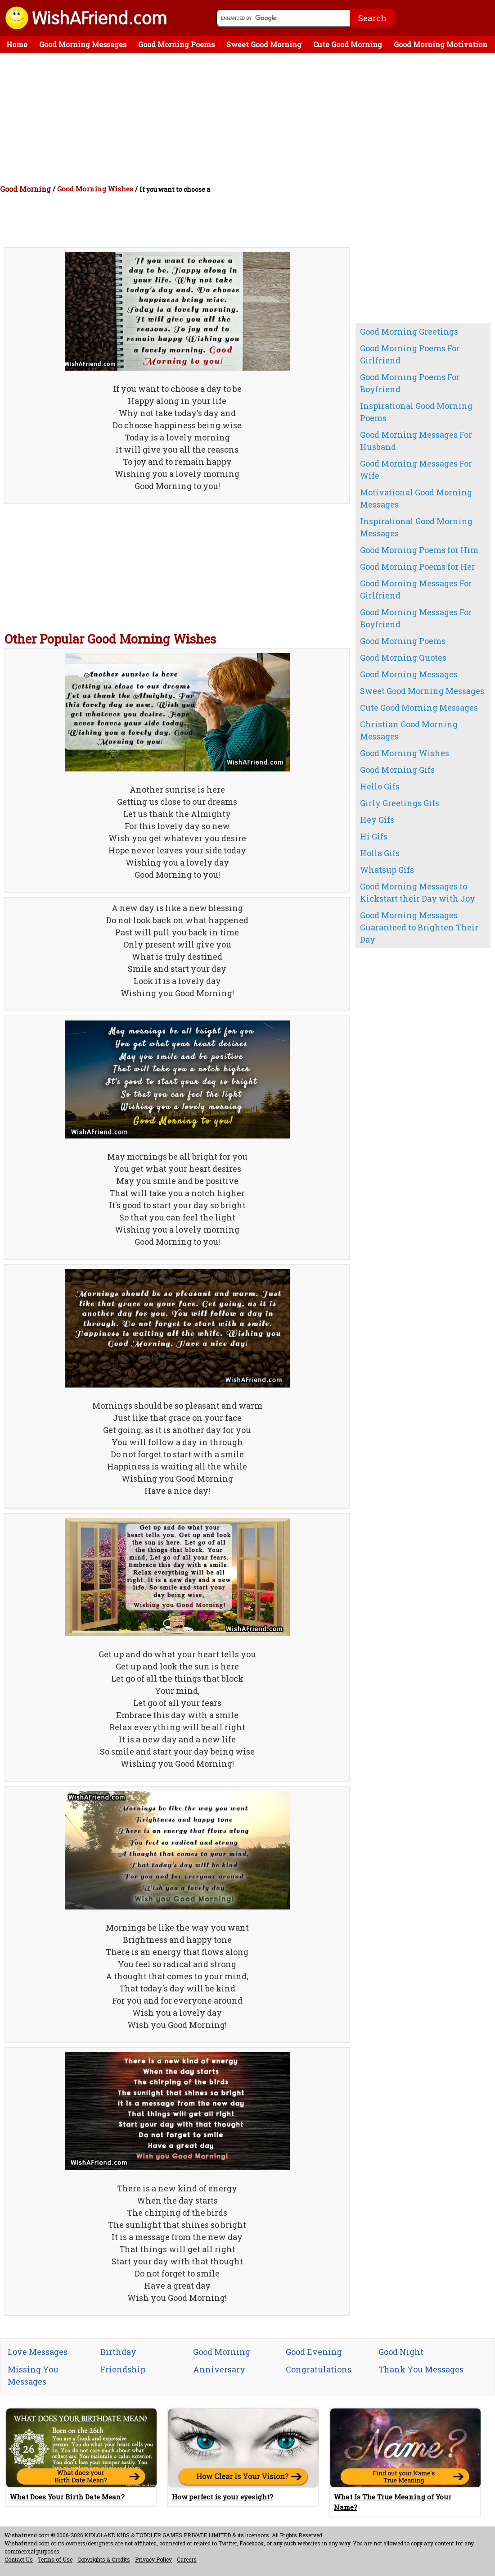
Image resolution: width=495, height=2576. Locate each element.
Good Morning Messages (82, 44)
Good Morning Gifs (397, 769)
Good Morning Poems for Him (419, 549)
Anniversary (219, 2369)
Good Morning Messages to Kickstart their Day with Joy (417, 892)
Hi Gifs (373, 836)
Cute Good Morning (347, 44)
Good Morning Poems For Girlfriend (410, 354)
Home (16, 44)
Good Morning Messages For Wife (416, 469)
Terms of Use (55, 2559)
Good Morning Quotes (403, 657)
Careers (187, 2559)
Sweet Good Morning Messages (422, 690)
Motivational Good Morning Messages (416, 498)
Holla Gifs (380, 853)
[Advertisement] (249, 121)
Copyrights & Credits (103, 2559)
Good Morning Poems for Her (417, 566)
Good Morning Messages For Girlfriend (416, 589)
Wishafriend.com (27, 2535)
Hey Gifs (377, 819)
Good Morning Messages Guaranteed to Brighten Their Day (419, 927)
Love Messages (38, 2351)
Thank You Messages (421, 2369)
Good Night (400, 2351)
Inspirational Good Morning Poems (416, 411)
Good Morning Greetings (409, 331)
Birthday (118, 2351)
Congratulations (318, 2369)
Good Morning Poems (176, 44)
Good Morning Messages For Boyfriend (416, 618)
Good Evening (314, 2351)
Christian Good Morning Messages (409, 730)
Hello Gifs (380, 786)
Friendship (122, 2369)
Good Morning (25, 189)
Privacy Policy (153, 2559)
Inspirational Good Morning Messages (416, 527)
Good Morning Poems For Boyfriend (410, 383)
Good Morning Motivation (440, 44)
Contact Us (18, 2559)
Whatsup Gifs (387, 869)
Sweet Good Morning (264, 44)
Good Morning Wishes (95, 188)
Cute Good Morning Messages (419, 707)
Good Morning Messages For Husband (416, 440)
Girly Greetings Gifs (399, 803)
